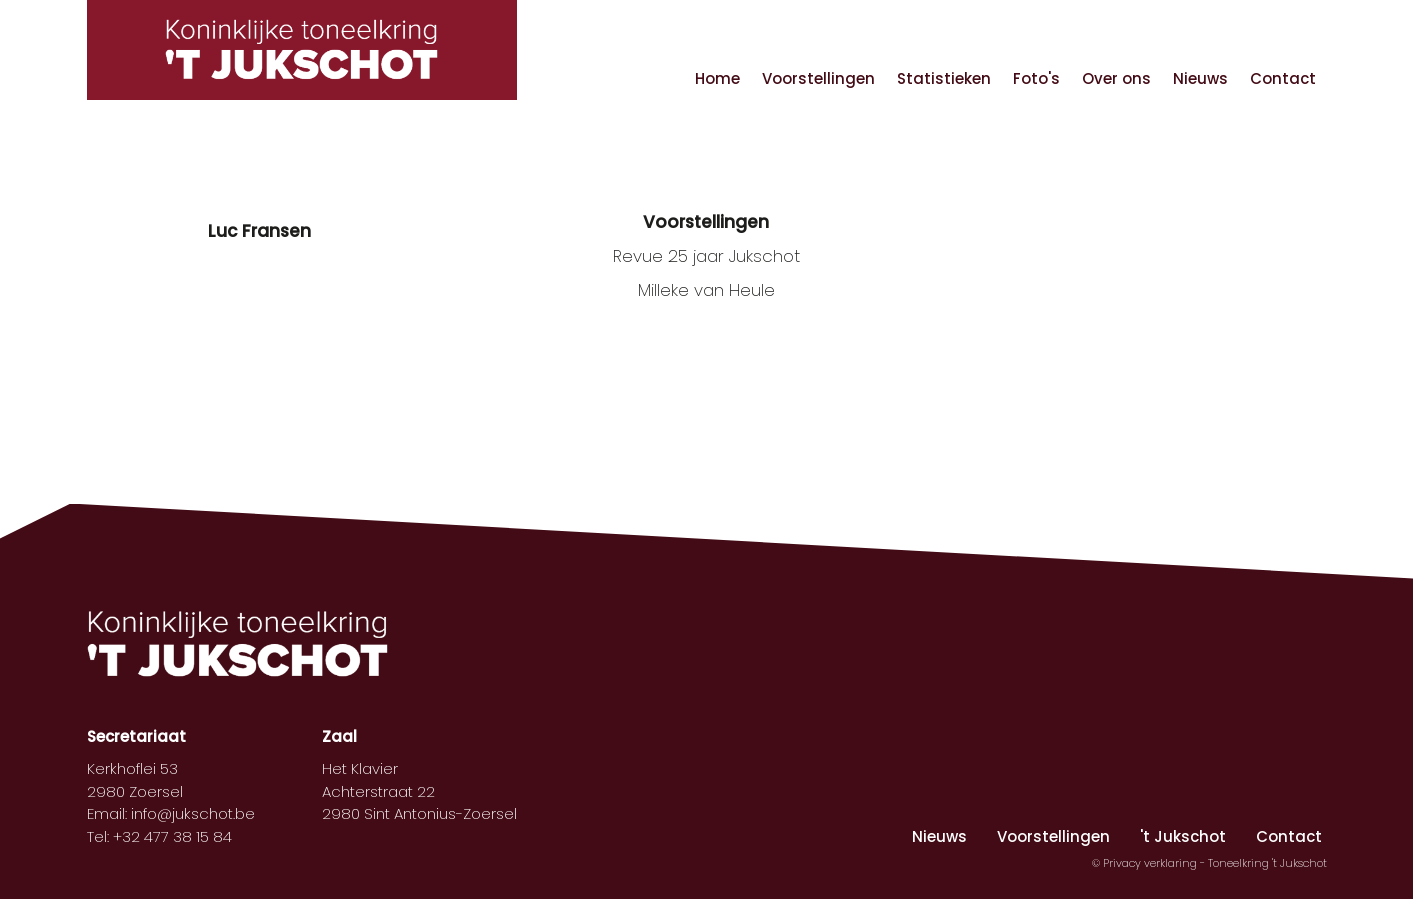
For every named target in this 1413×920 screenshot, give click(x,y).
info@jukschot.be (193, 813)
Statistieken (944, 78)
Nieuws (1200, 78)
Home (717, 78)
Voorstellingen (818, 78)
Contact (1283, 78)
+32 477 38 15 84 (172, 836)
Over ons (1116, 78)
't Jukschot (1183, 836)
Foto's (1036, 78)
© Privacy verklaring (1146, 863)
